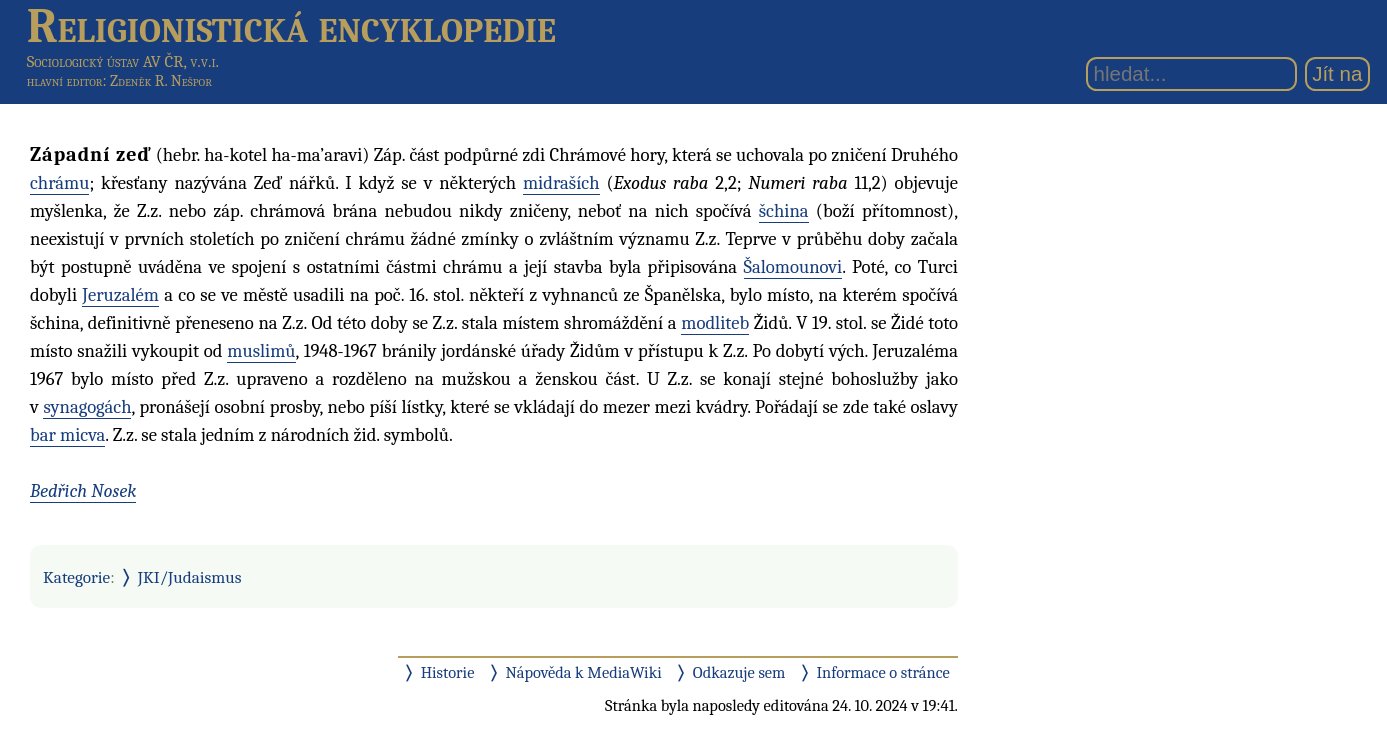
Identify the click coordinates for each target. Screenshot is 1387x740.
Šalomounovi (793, 267)
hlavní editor (65, 81)
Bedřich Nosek (83, 491)
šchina (784, 211)
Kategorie (76, 577)
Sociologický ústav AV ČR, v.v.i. (123, 61)
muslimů (261, 351)
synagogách (87, 407)
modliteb (715, 323)
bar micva (67, 435)
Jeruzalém (120, 295)
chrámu (59, 183)
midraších (561, 183)
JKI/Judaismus (190, 577)
